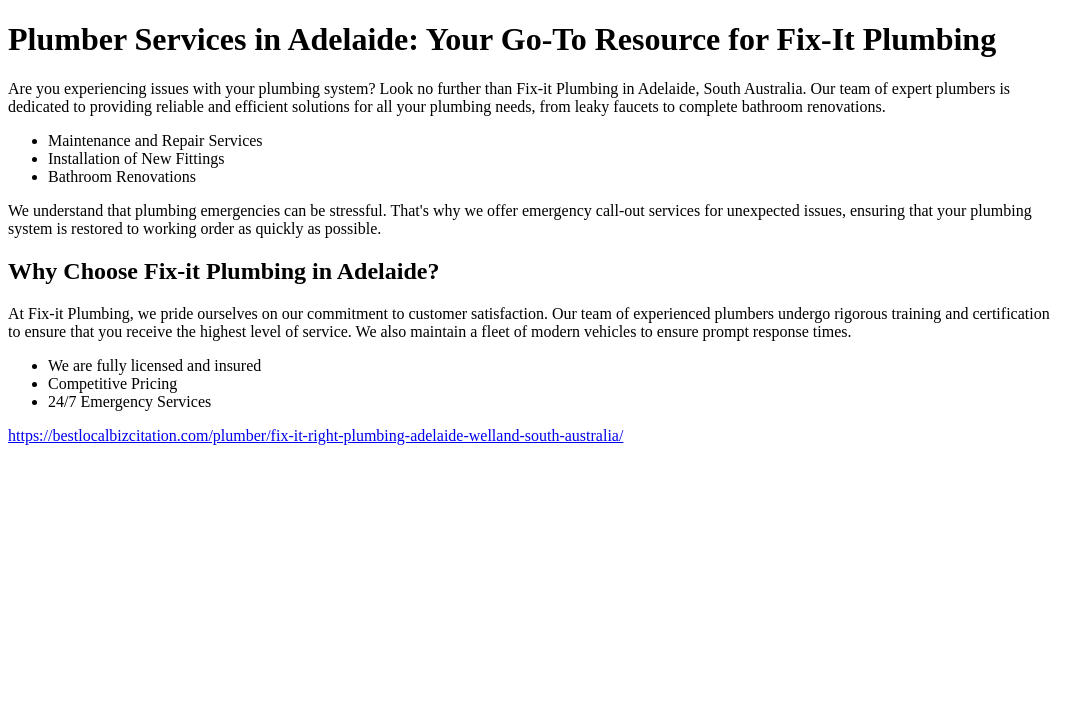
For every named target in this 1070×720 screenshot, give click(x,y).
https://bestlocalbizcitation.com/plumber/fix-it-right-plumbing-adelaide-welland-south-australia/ (315, 435)
